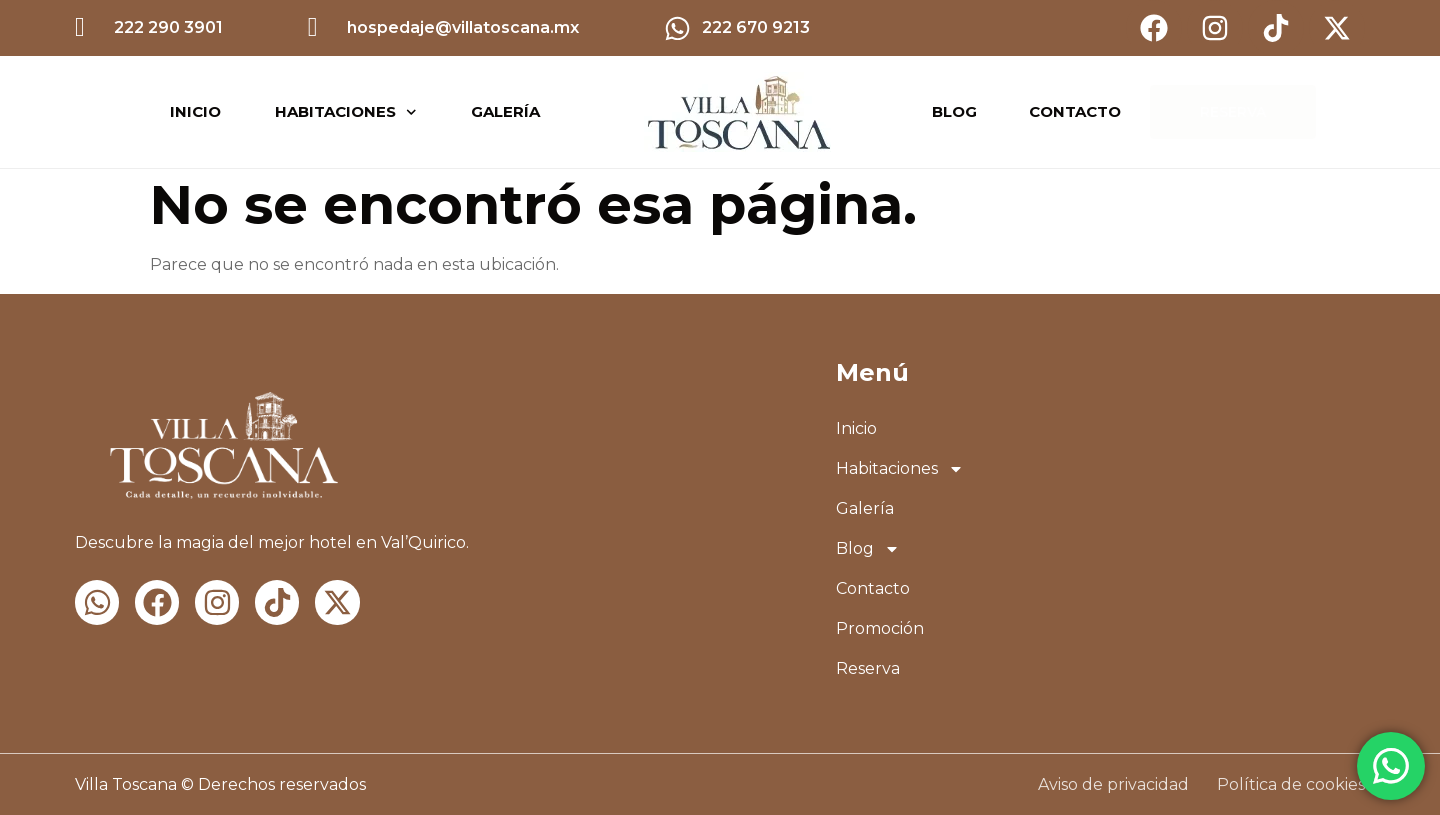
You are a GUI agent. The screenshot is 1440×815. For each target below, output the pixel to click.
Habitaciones (346, 112)
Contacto (873, 588)
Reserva (868, 668)
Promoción (880, 628)
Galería (505, 111)
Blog (868, 549)
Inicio (195, 111)
